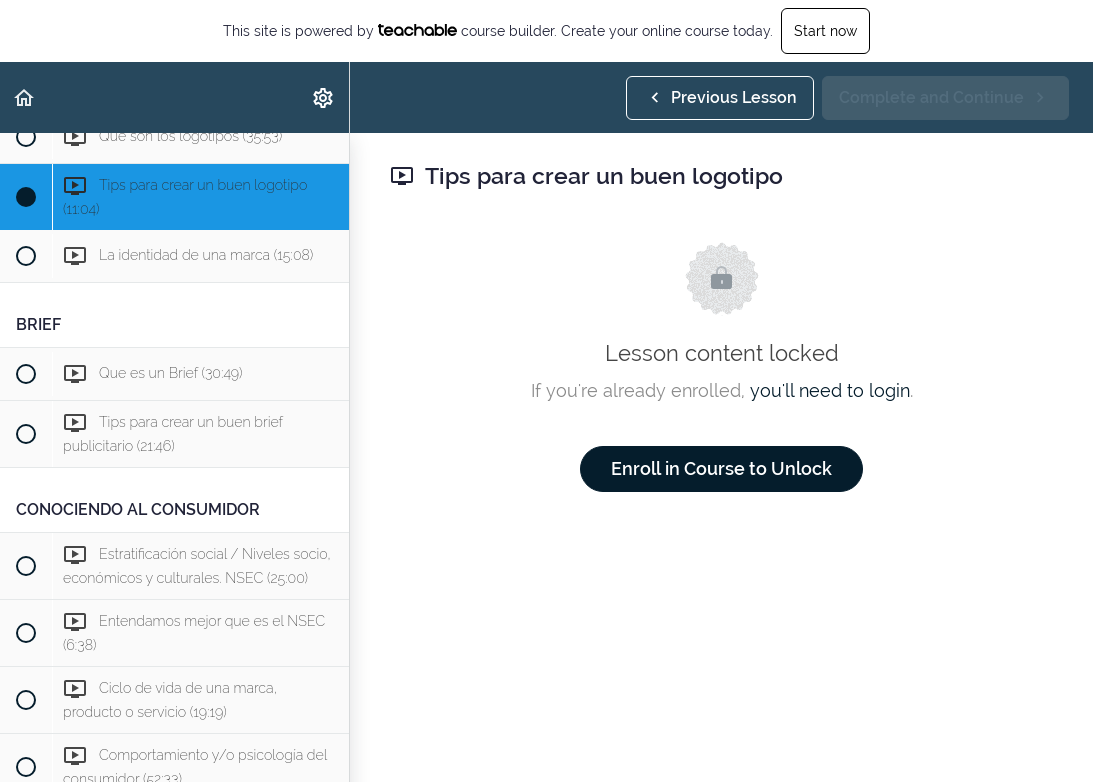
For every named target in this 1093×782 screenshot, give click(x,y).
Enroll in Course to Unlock (721, 468)
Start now (825, 31)
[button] (25, 97)
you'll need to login (830, 390)
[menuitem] (324, 97)
